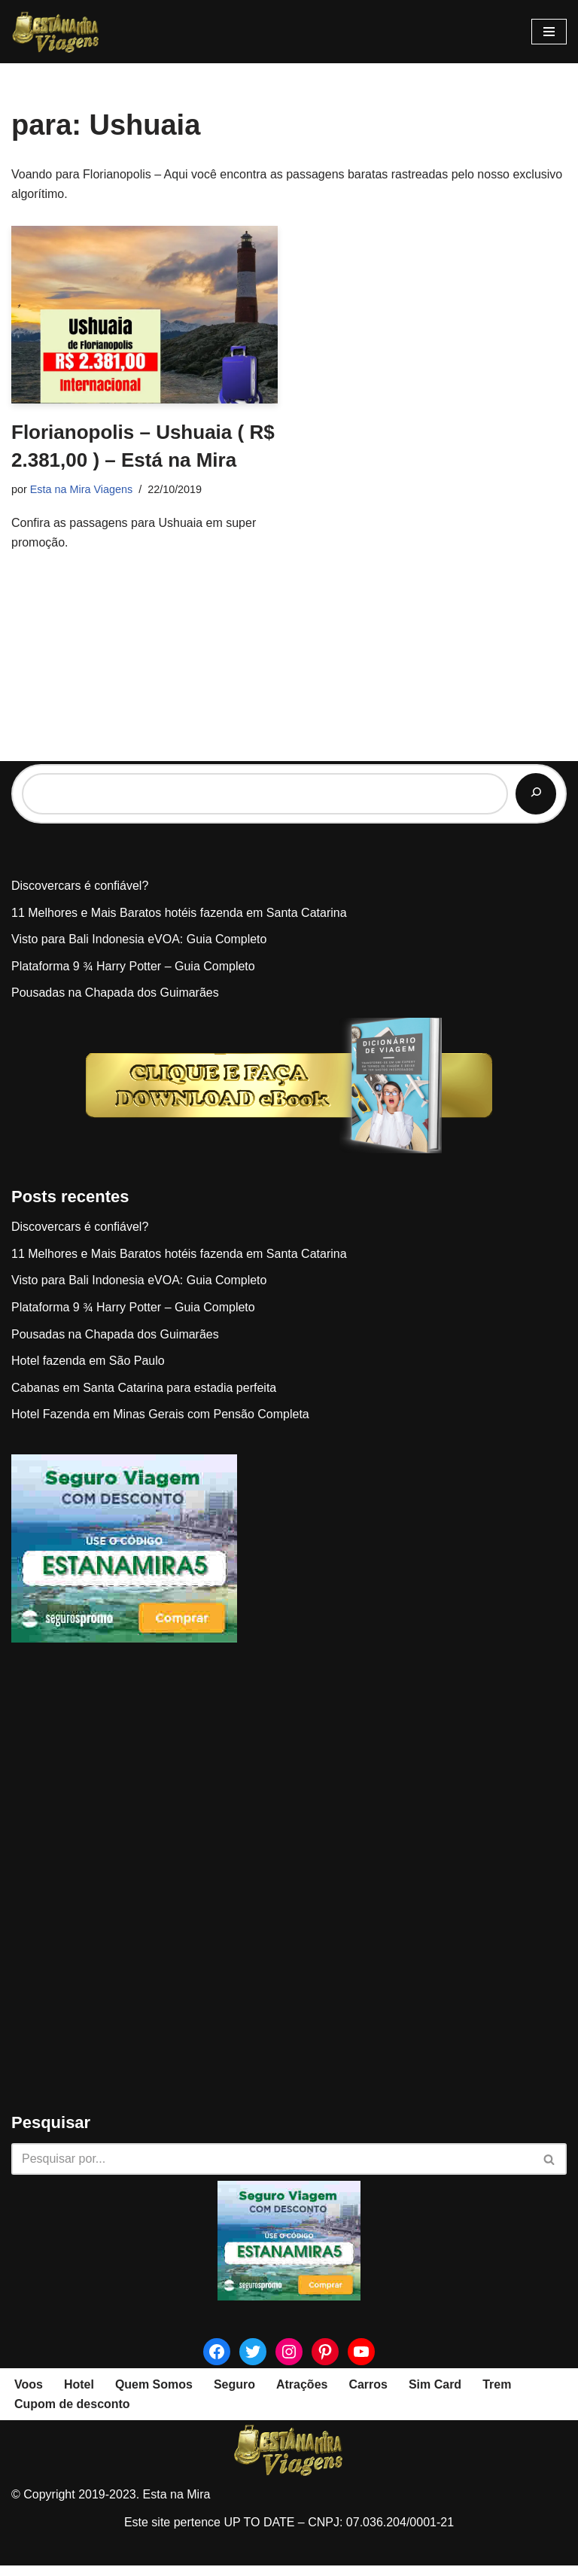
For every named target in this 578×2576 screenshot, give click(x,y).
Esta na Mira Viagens (81, 489)
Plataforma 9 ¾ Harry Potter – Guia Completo (133, 976)
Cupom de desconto (72, 2414)
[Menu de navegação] (549, 31)
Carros (368, 2395)
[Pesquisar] (536, 805)
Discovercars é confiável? (79, 896)
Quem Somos (154, 2395)
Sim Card (435, 2395)
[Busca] (272, 2169)
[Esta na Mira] (56, 32)
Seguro (234, 2395)
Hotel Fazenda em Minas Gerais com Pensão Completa (160, 1425)
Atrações (301, 2395)
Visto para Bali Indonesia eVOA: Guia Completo (138, 949)
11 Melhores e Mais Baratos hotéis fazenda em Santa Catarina (179, 923)
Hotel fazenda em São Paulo (88, 1371)
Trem (497, 2395)
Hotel (79, 2395)
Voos (28, 2395)
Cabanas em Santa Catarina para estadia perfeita (143, 1398)
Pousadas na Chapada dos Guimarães (115, 1003)
